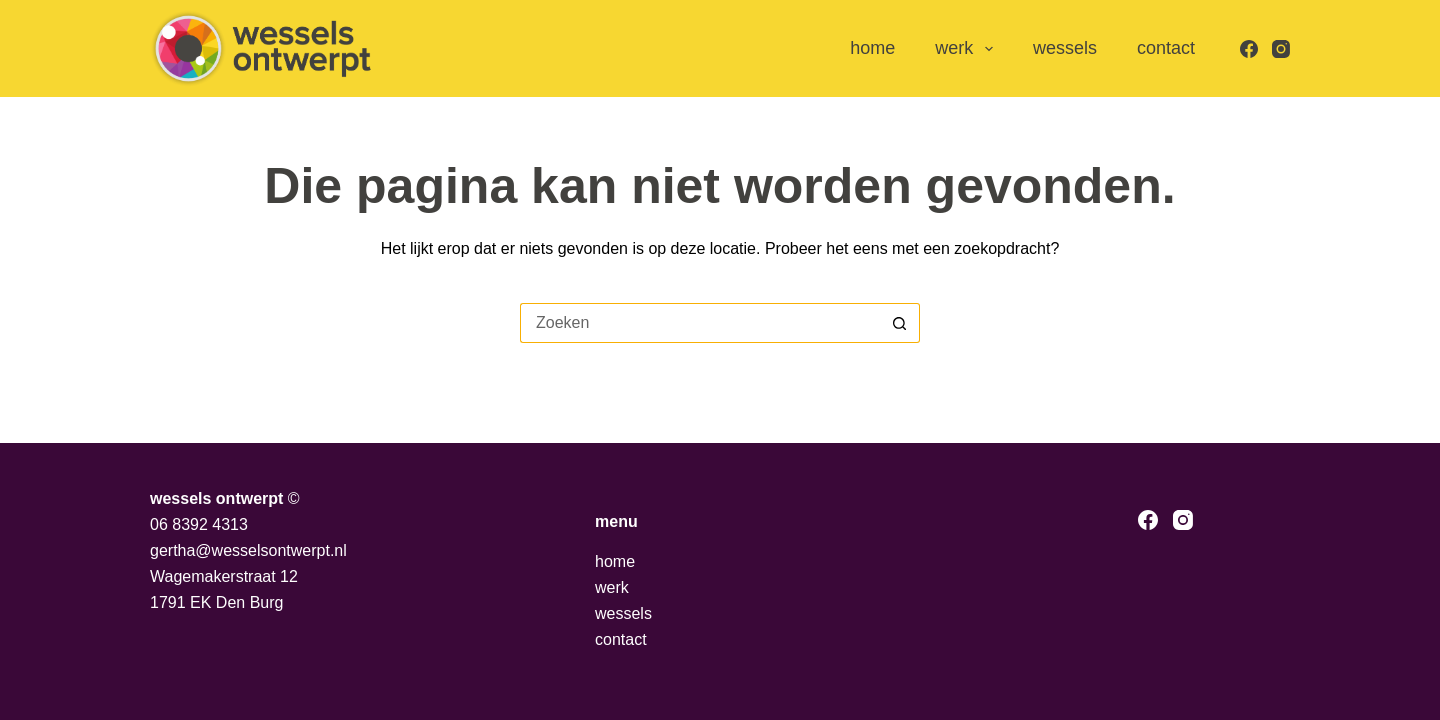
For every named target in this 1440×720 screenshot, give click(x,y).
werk (968, 49)
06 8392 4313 (199, 524)
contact (1166, 48)
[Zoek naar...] (700, 323)
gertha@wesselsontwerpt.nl (248, 550)
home (872, 48)
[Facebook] (1249, 49)
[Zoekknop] (900, 323)
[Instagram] (1281, 49)
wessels (1065, 48)
